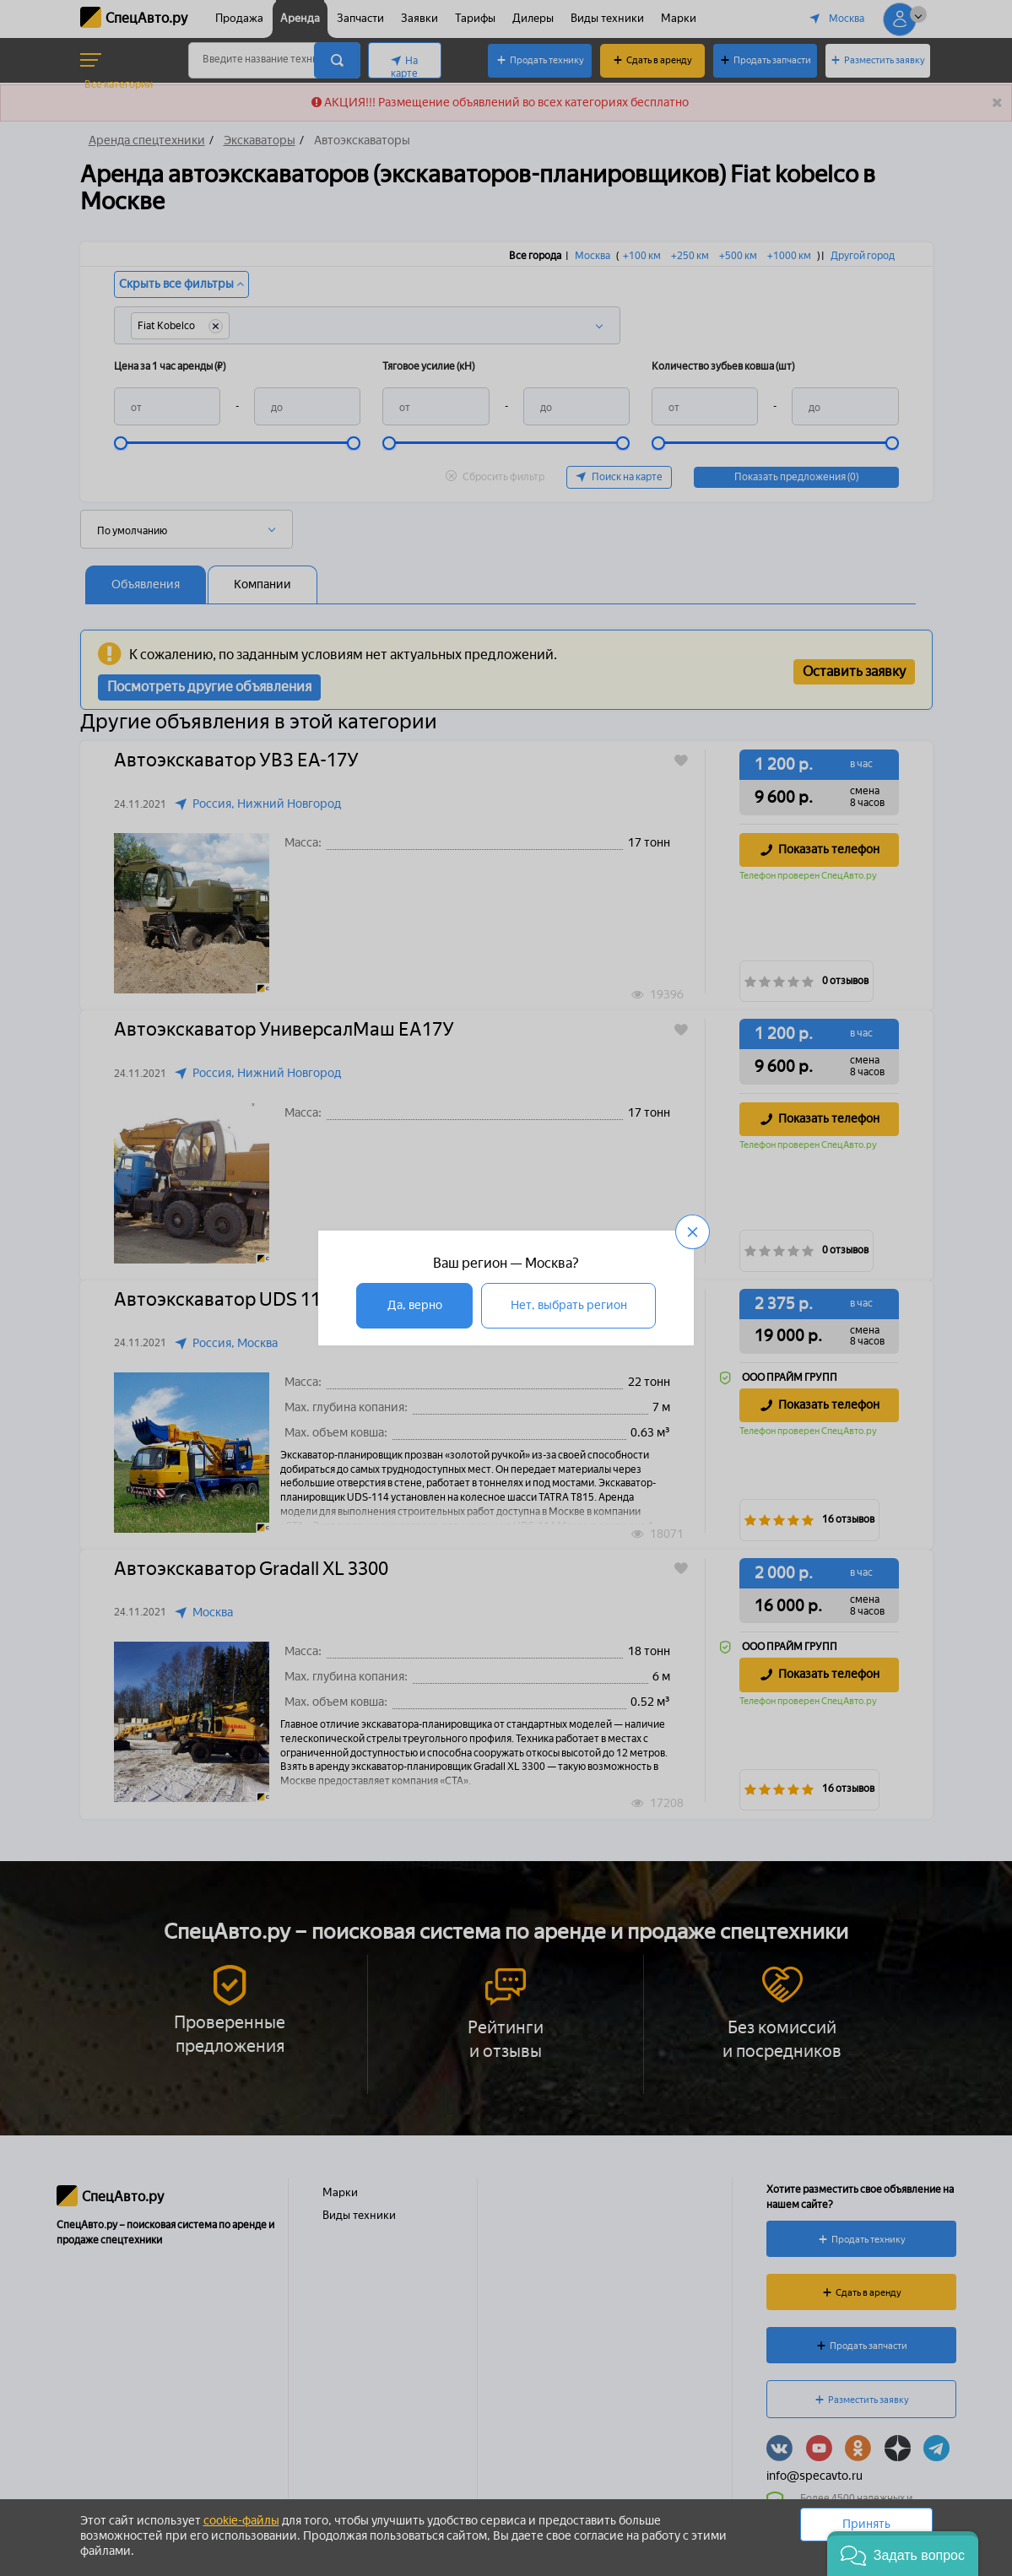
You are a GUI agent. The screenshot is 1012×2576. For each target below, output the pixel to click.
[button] (902, 2553)
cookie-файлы (241, 2521)
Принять (866, 2524)
